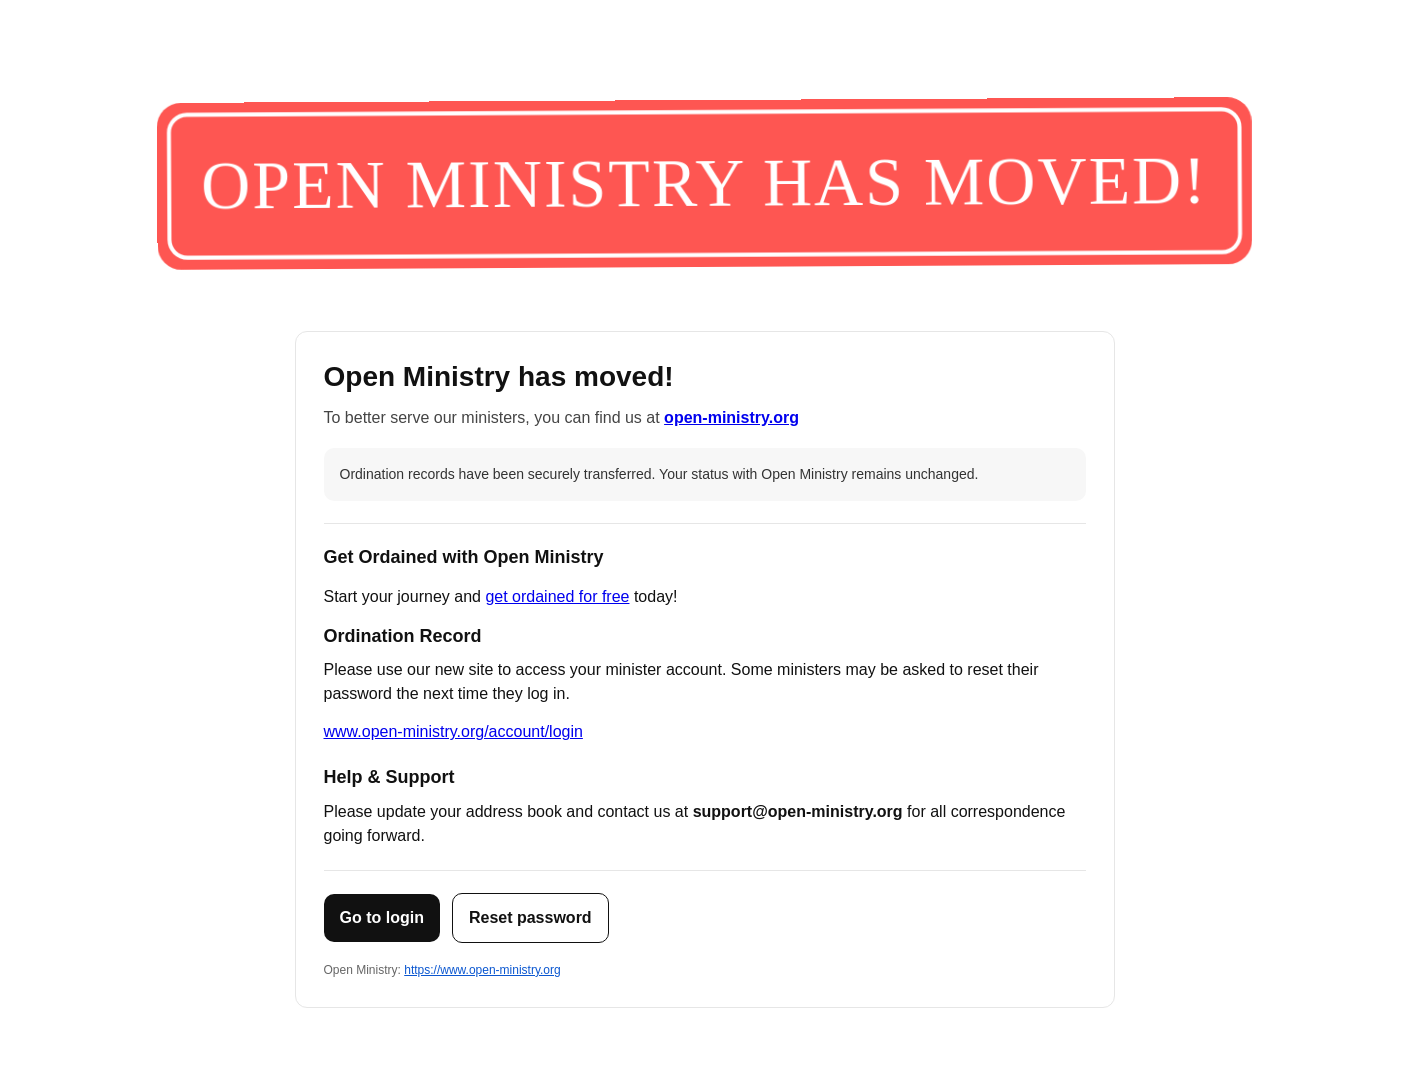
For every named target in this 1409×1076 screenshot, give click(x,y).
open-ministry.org (731, 417)
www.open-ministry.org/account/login (453, 731)
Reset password (530, 917)
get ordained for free (557, 596)
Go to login (382, 917)
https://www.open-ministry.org (482, 970)
